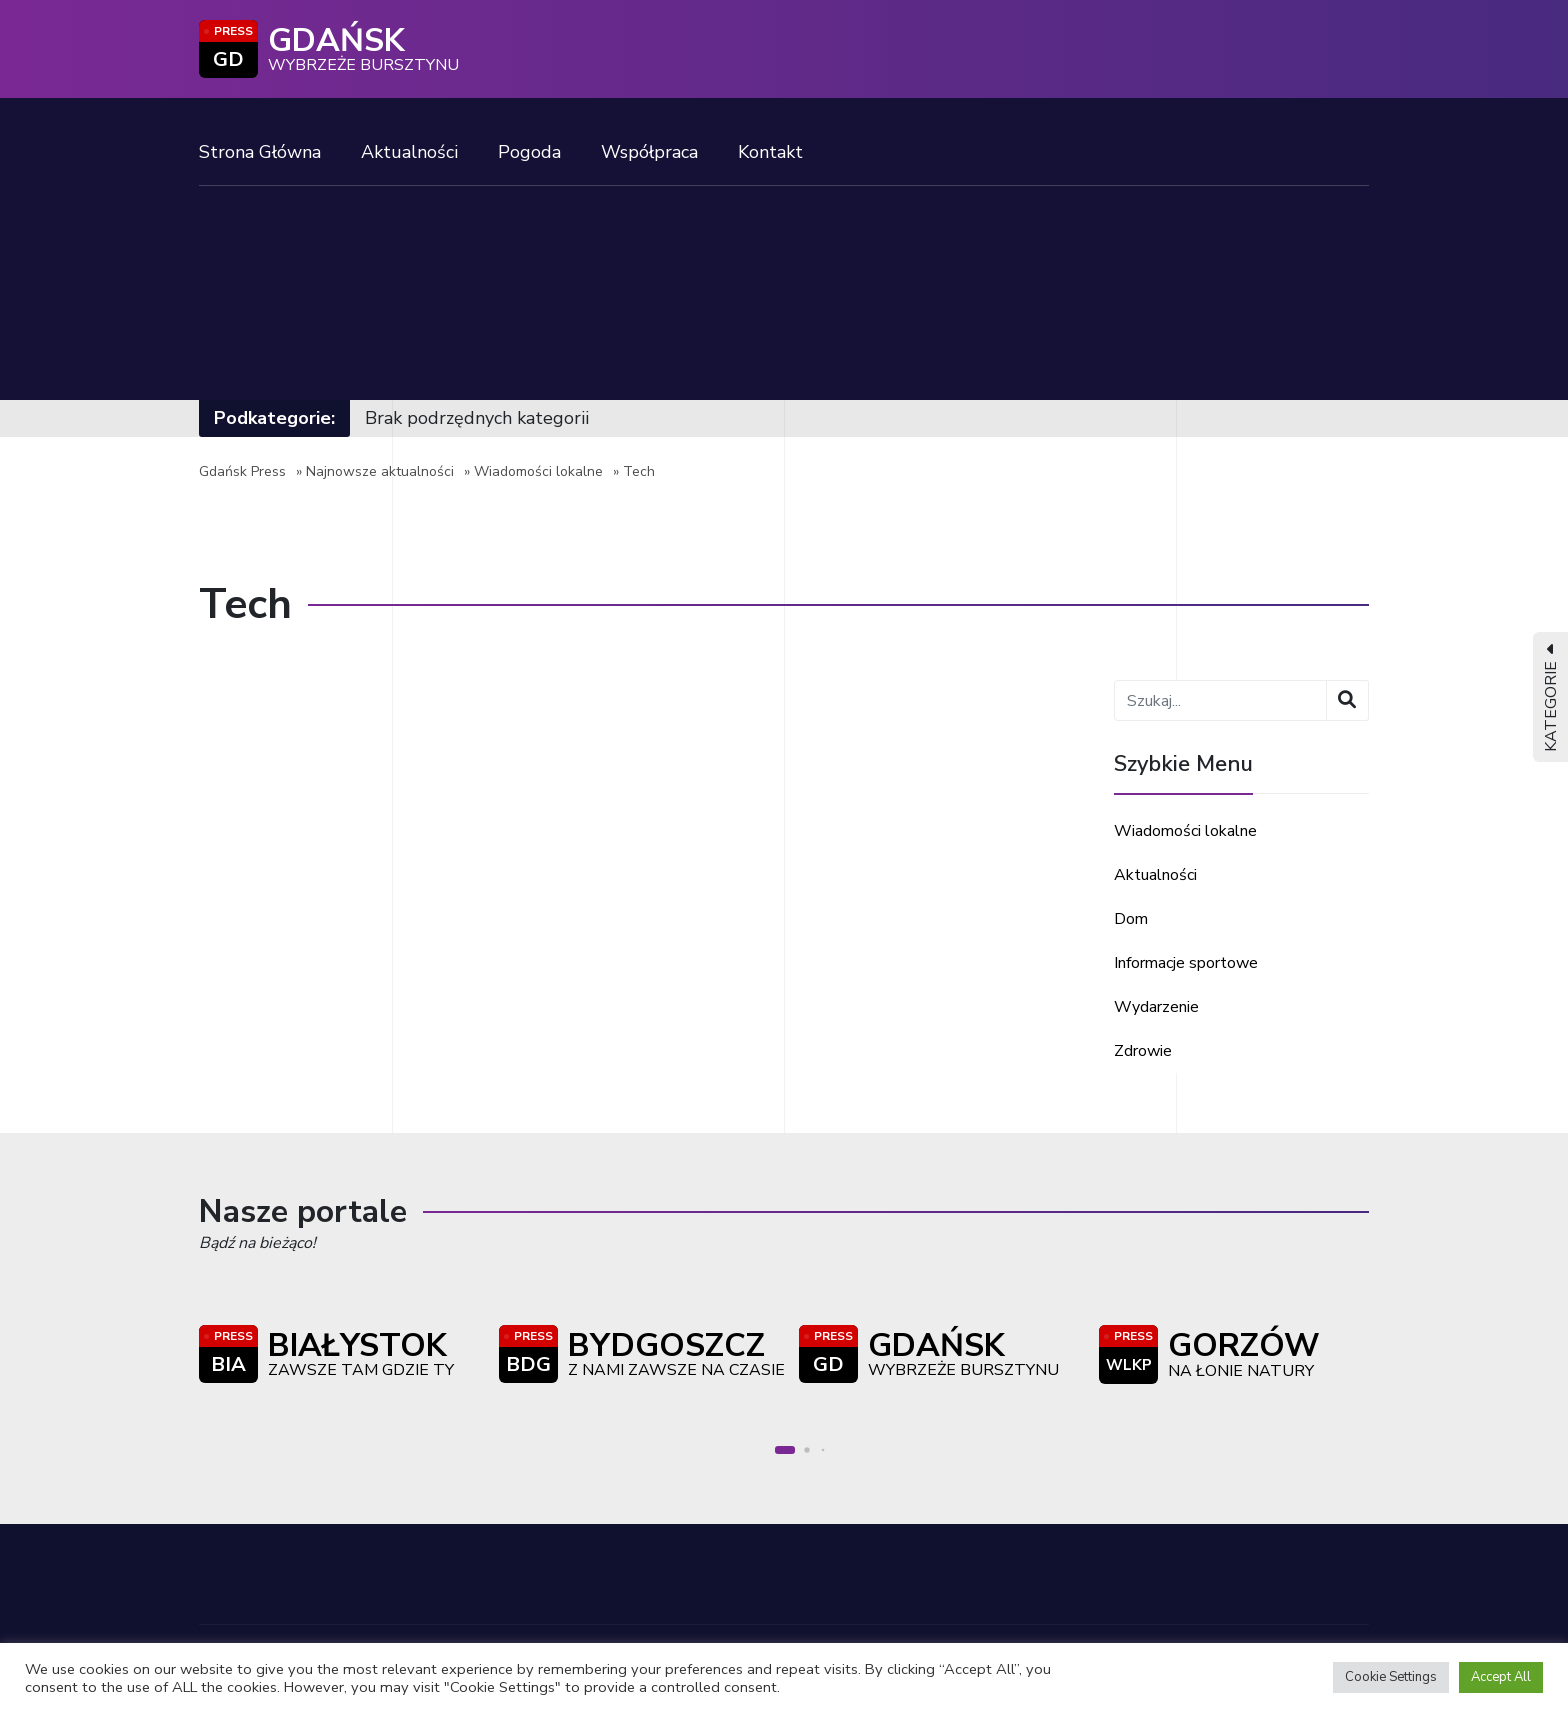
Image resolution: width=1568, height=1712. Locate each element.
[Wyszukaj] (1347, 700)
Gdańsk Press (242, 471)
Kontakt (770, 152)
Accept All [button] (1501, 1677)
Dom (1131, 919)
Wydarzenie (1156, 1007)
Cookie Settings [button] (1391, 1677)
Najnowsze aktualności (380, 471)
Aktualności (409, 152)
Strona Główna (260, 152)
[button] (785, 1450)
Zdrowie (1143, 1051)
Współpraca (649, 152)
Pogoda (529, 152)
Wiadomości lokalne (538, 471)
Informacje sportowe (1186, 963)
